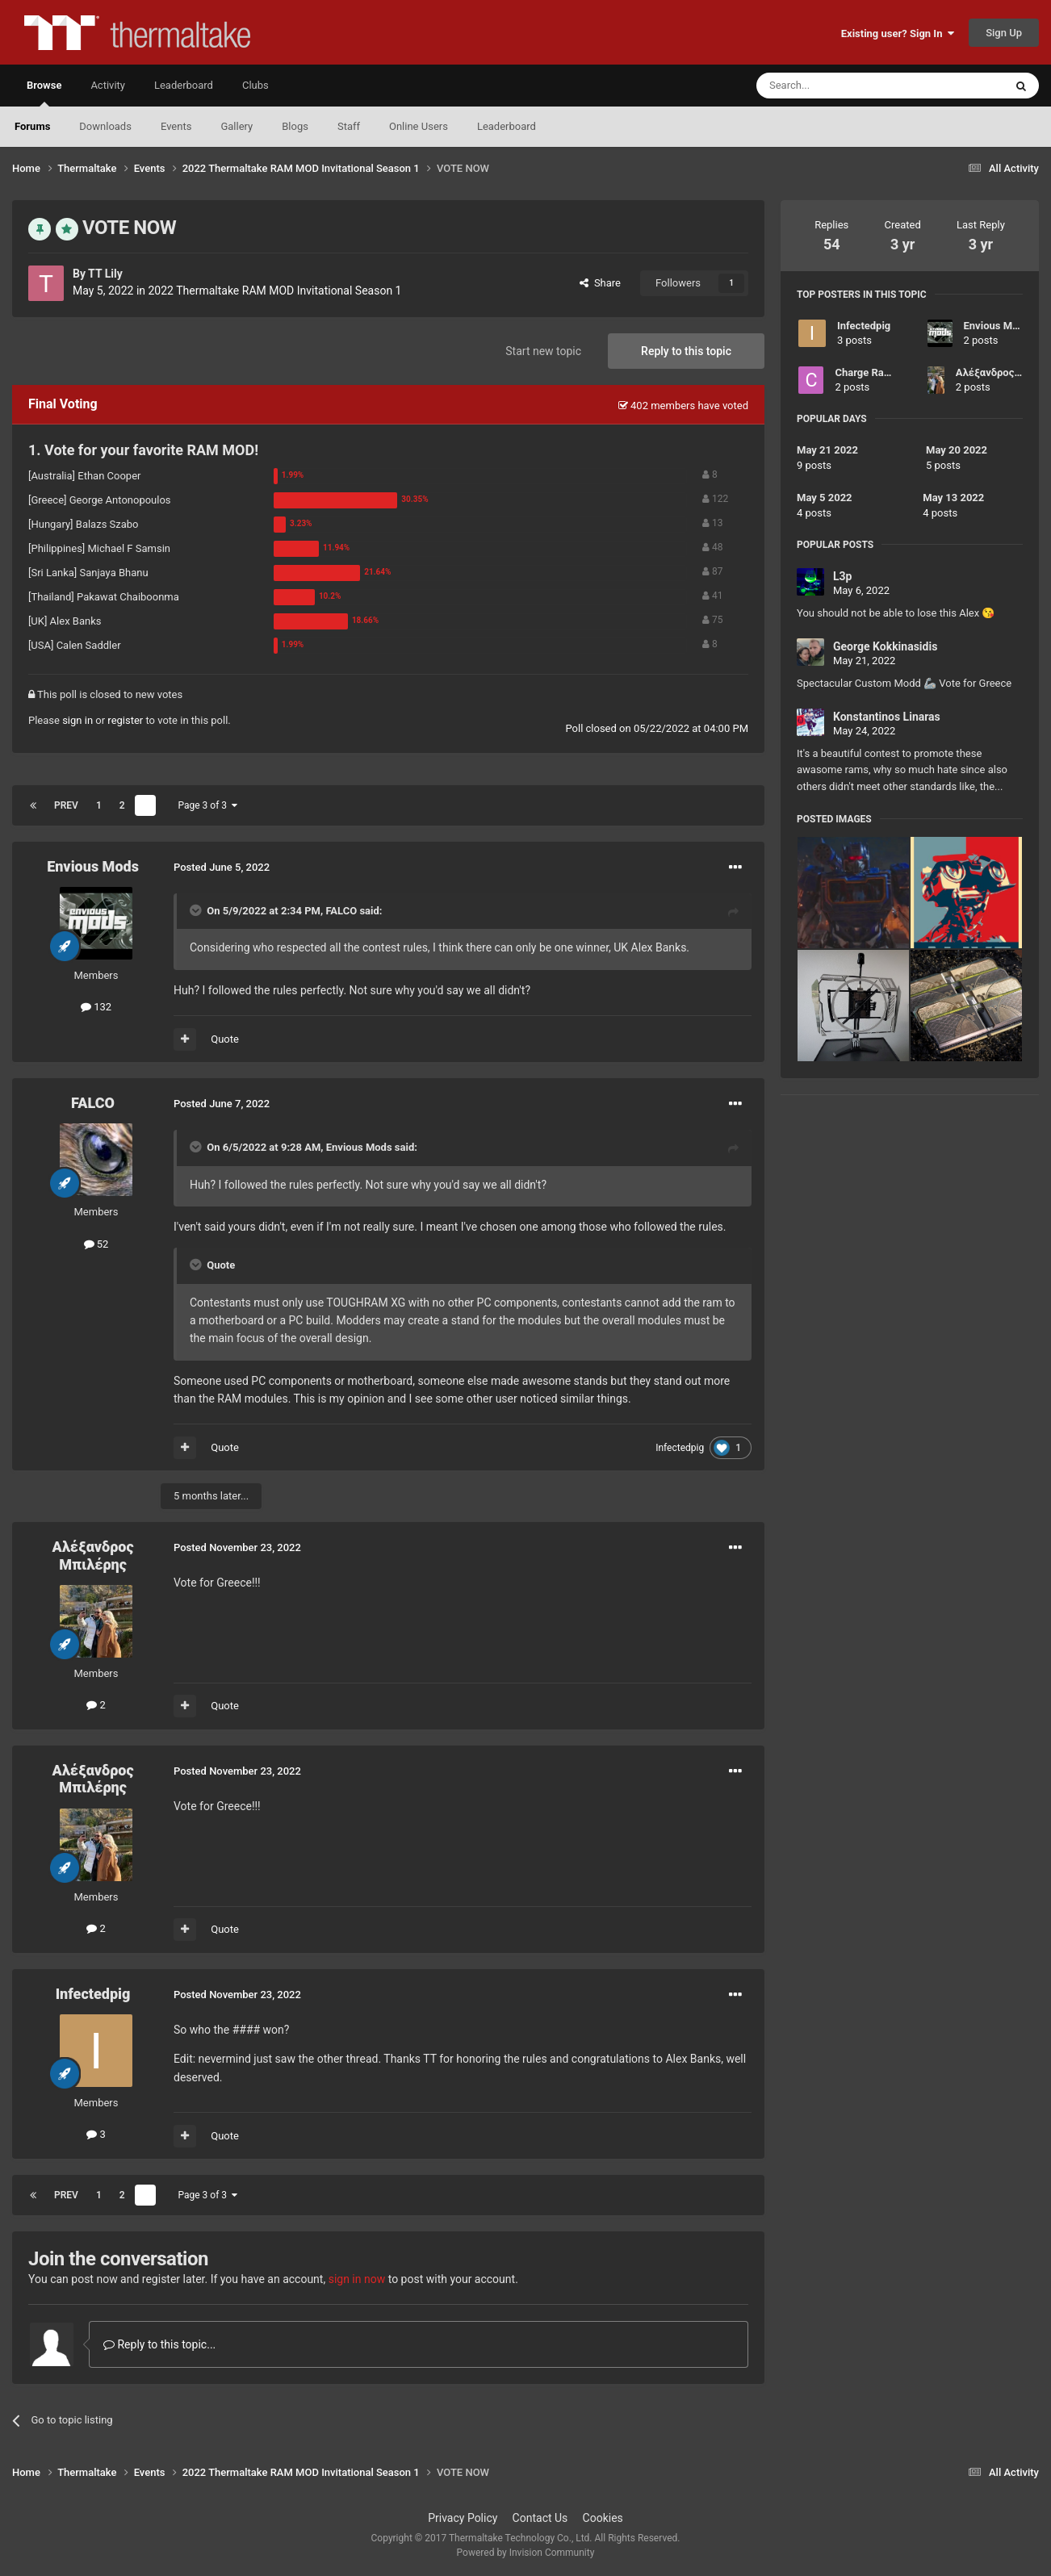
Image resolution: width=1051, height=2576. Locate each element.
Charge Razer (866, 372)
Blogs (295, 126)
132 (96, 1007)
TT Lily (105, 273)
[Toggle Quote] (197, 910)
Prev (66, 805)
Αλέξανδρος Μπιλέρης (93, 1555)
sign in (77, 720)
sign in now (357, 2279)
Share (600, 283)
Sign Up (1004, 33)
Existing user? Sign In (897, 33)
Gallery (236, 126)
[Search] (841, 85)
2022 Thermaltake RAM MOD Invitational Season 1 (275, 290)
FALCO (341, 911)
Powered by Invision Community (526, 2552)
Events (176, 126)
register (125, 720)
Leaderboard (506, 126)
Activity (107, 85)
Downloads (105, 126)
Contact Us (540, 2517)
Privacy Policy (462, 2517)
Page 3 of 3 (207, 805)
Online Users (418, 126)
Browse (44, 93)
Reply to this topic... (159, 2344)
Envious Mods (93, 866)
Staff (348, 126)
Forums (32, 126)
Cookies (603, 2517)
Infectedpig (679, 1447)
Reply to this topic (686, 351)
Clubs (255, 85)
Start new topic (543, 351)
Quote (225, 1039)
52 (96, 1244)
